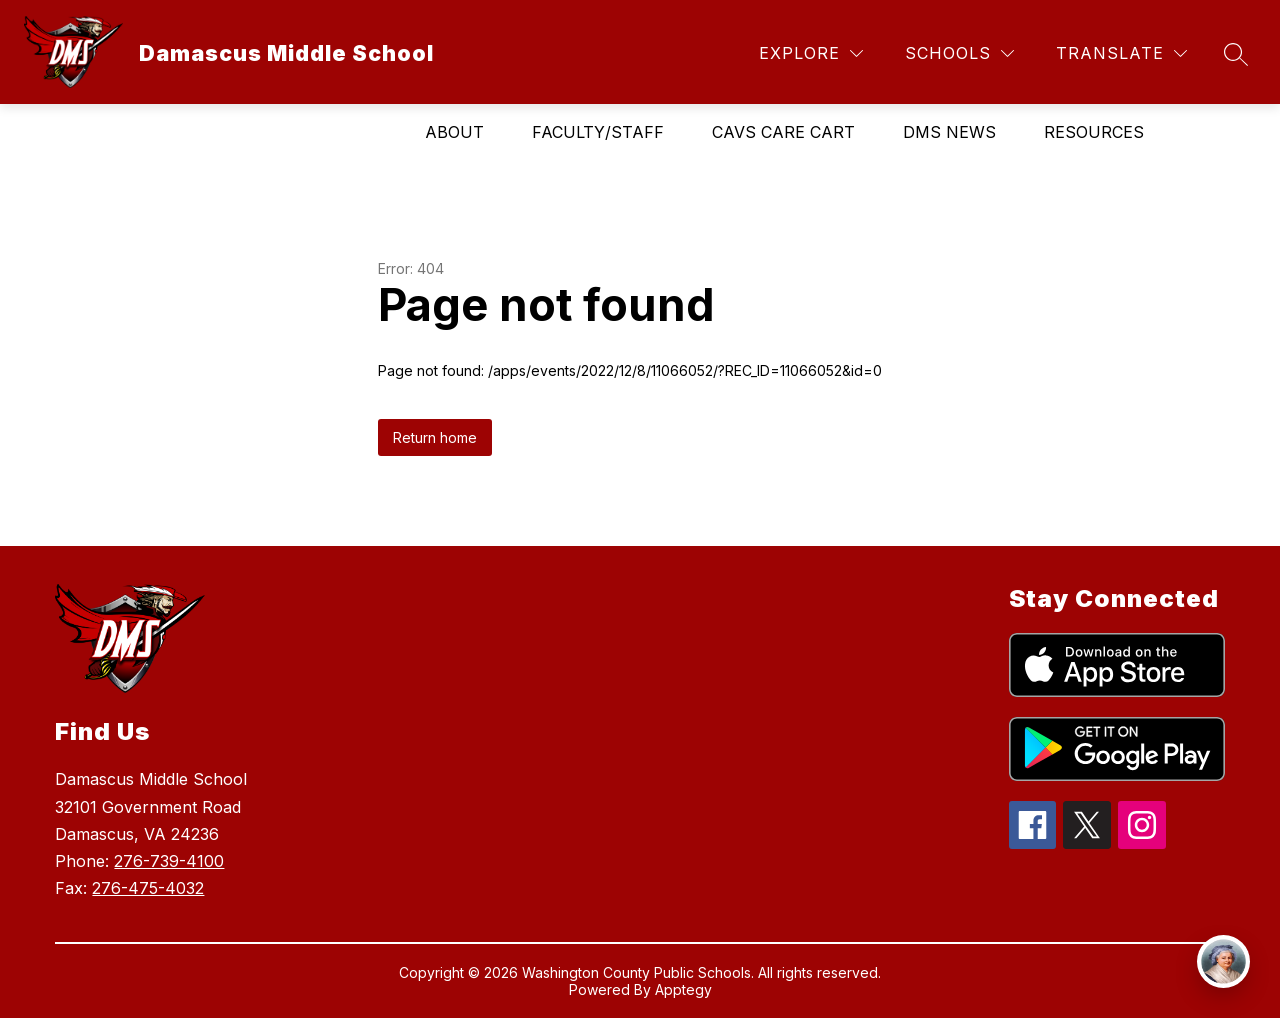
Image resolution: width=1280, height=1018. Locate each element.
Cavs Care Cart (783, 132)
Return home (435, 437)
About (454, 132)
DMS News (949, 132)
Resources (1094, 132)
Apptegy (683, 989)
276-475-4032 (148, 888)
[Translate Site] (1121, 53)
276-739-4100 (169, 861)
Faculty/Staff (598, 132)
